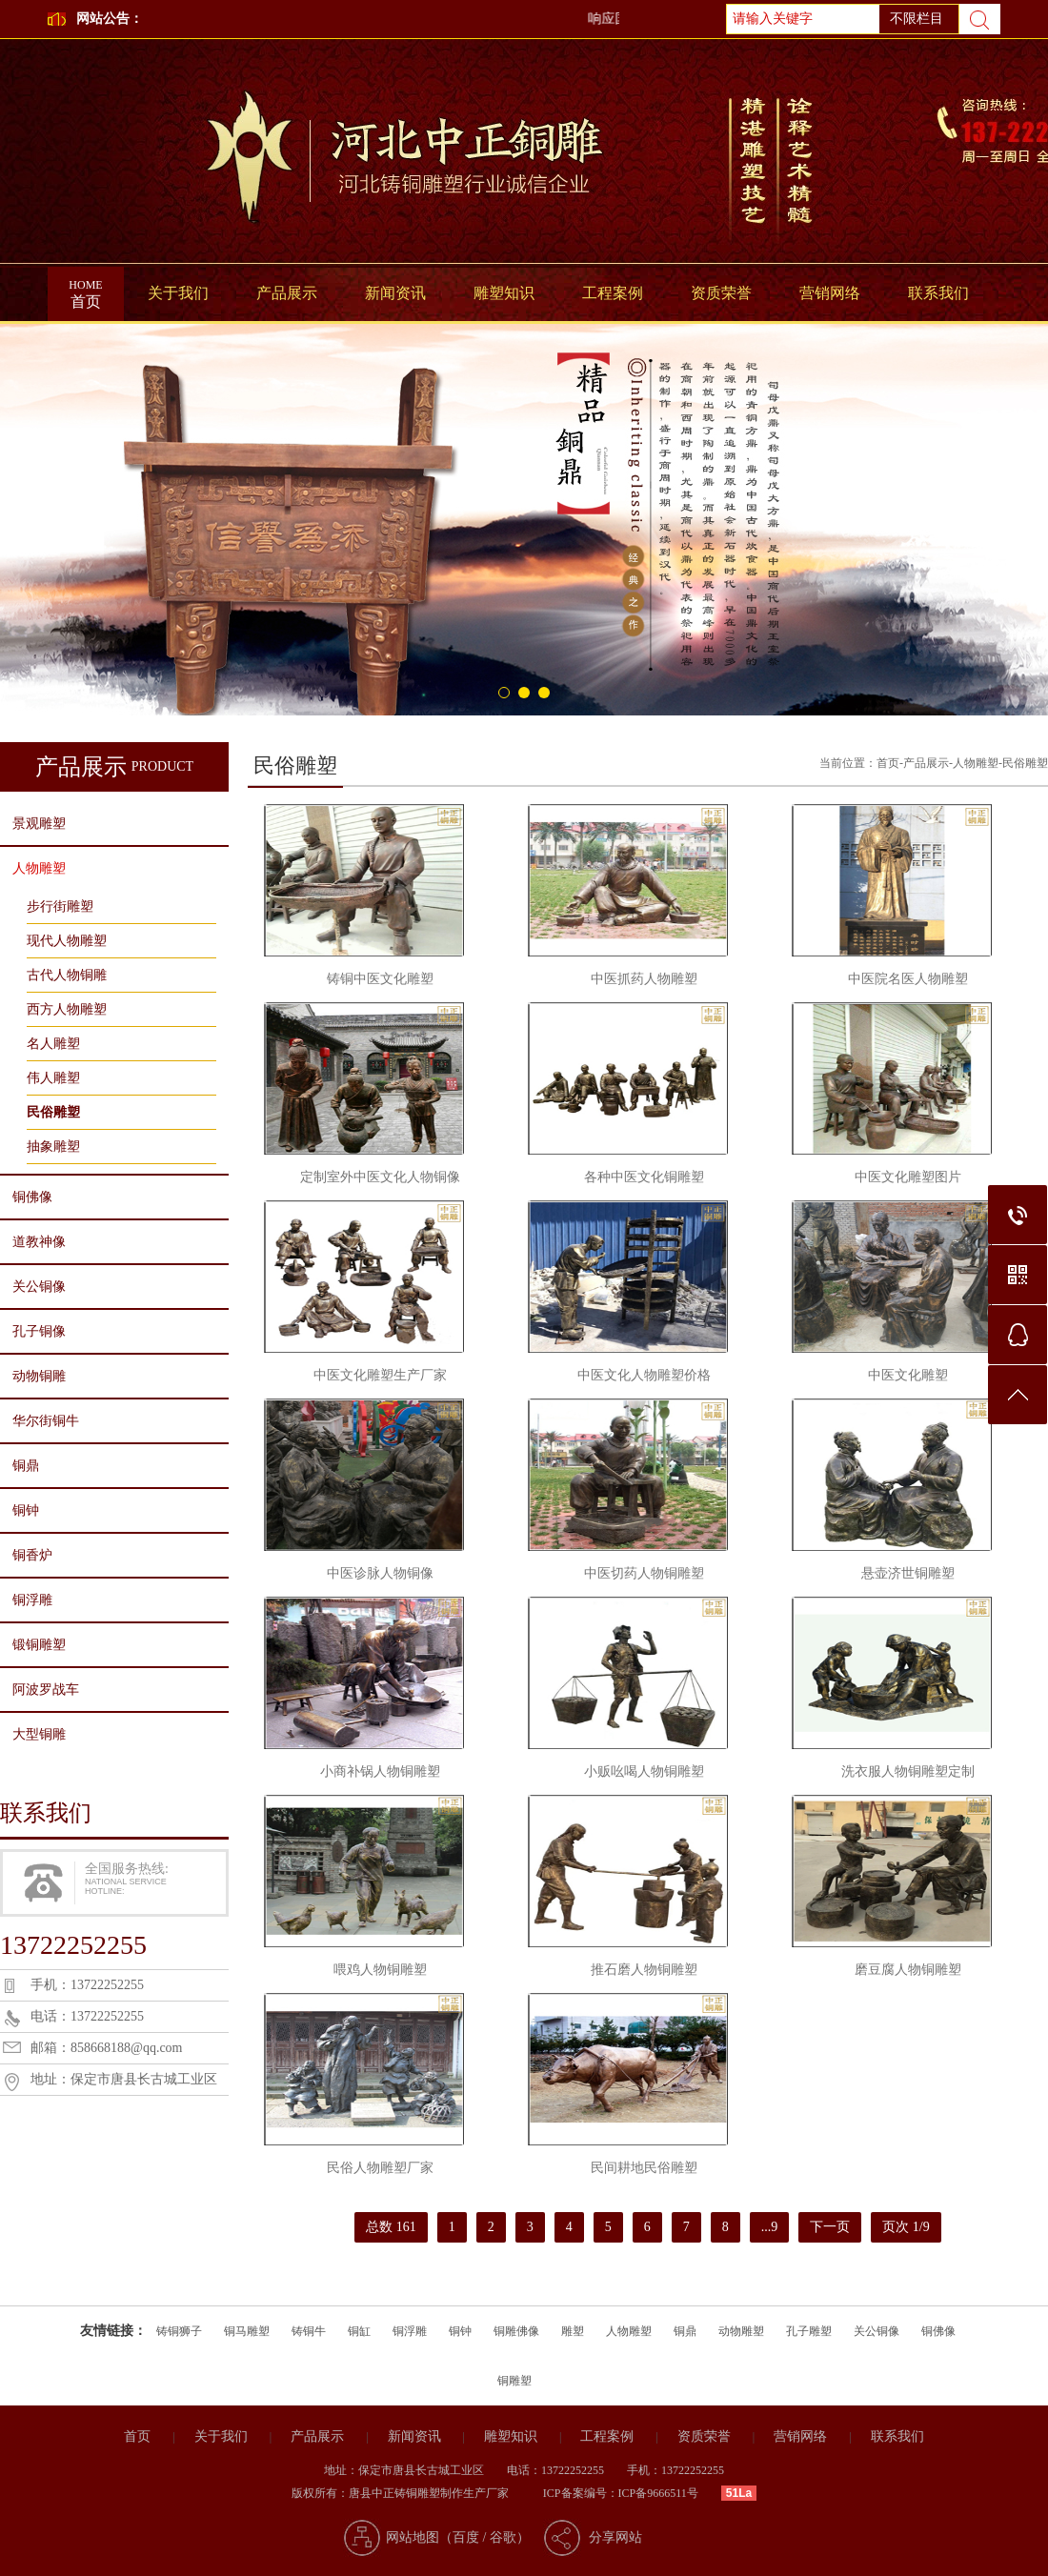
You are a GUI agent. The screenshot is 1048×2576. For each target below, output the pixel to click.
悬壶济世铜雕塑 (908, 1573)
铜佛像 (32, 1197)
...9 (769, 2227)
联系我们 (938, 293)
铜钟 (25, 1510)
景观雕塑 (39, 823)
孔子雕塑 (809, 2331)
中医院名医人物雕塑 (908, 979)
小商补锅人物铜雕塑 (380, 1771)
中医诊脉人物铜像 (380, 1573)
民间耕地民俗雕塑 (644, 2168)
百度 (466, 2537)
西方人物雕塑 (67, 1009)
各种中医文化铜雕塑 (644, 1177)
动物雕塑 (741, 2331)
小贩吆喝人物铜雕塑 (644, 1771)
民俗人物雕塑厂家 (380, 2168)
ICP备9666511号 (658, 2493)
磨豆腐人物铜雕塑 (908, 1969)
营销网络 (829, 293)
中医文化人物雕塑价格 (644, 1375)
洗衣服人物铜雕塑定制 (908, 1771)
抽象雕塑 (53, 1146)
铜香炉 (32, 1555)
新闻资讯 (395, 293)
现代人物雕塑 (67, 941)
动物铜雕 (39, 1376)
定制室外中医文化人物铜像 (380, 1177)
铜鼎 (25, 1466)
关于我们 (178, 293)
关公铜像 (39, 1286)
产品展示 (286, 293)
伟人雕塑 (53, 1078)
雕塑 (572, 2331)
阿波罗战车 (45, 1689)
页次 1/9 (905, 2227)
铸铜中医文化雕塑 (380, 979)
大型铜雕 (39, 1734)
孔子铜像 (39, 1331)
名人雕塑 (53, 1043)
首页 (86, 288)
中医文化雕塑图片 (908, 1177)
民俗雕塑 (53, 1112)
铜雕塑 (514, 2380)
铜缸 (359, 2331)
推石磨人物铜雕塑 (644, 1969)
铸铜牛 (309, 2331)
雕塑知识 (504, 293)
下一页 (830, 2227)
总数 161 (391, 2227)
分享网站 (615, 2537)
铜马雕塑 (247, 2331)
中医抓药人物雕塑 (644, 979)
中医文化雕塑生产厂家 (380, 1375)
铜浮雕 (32, 1600)
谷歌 (503, 2537)
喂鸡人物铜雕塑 (380, 1969)
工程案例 (612, 293)
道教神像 (39, 1242)
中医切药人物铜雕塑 (644, 1573)
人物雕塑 (39, 868)
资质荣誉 (721, 293)
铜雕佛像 (516, 2331)
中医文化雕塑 (908, 1375)
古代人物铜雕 (67, 975)
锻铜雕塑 (39, 1645)
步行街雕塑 (60, 906)
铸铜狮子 (179, 2331)
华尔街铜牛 (45, 1421)
